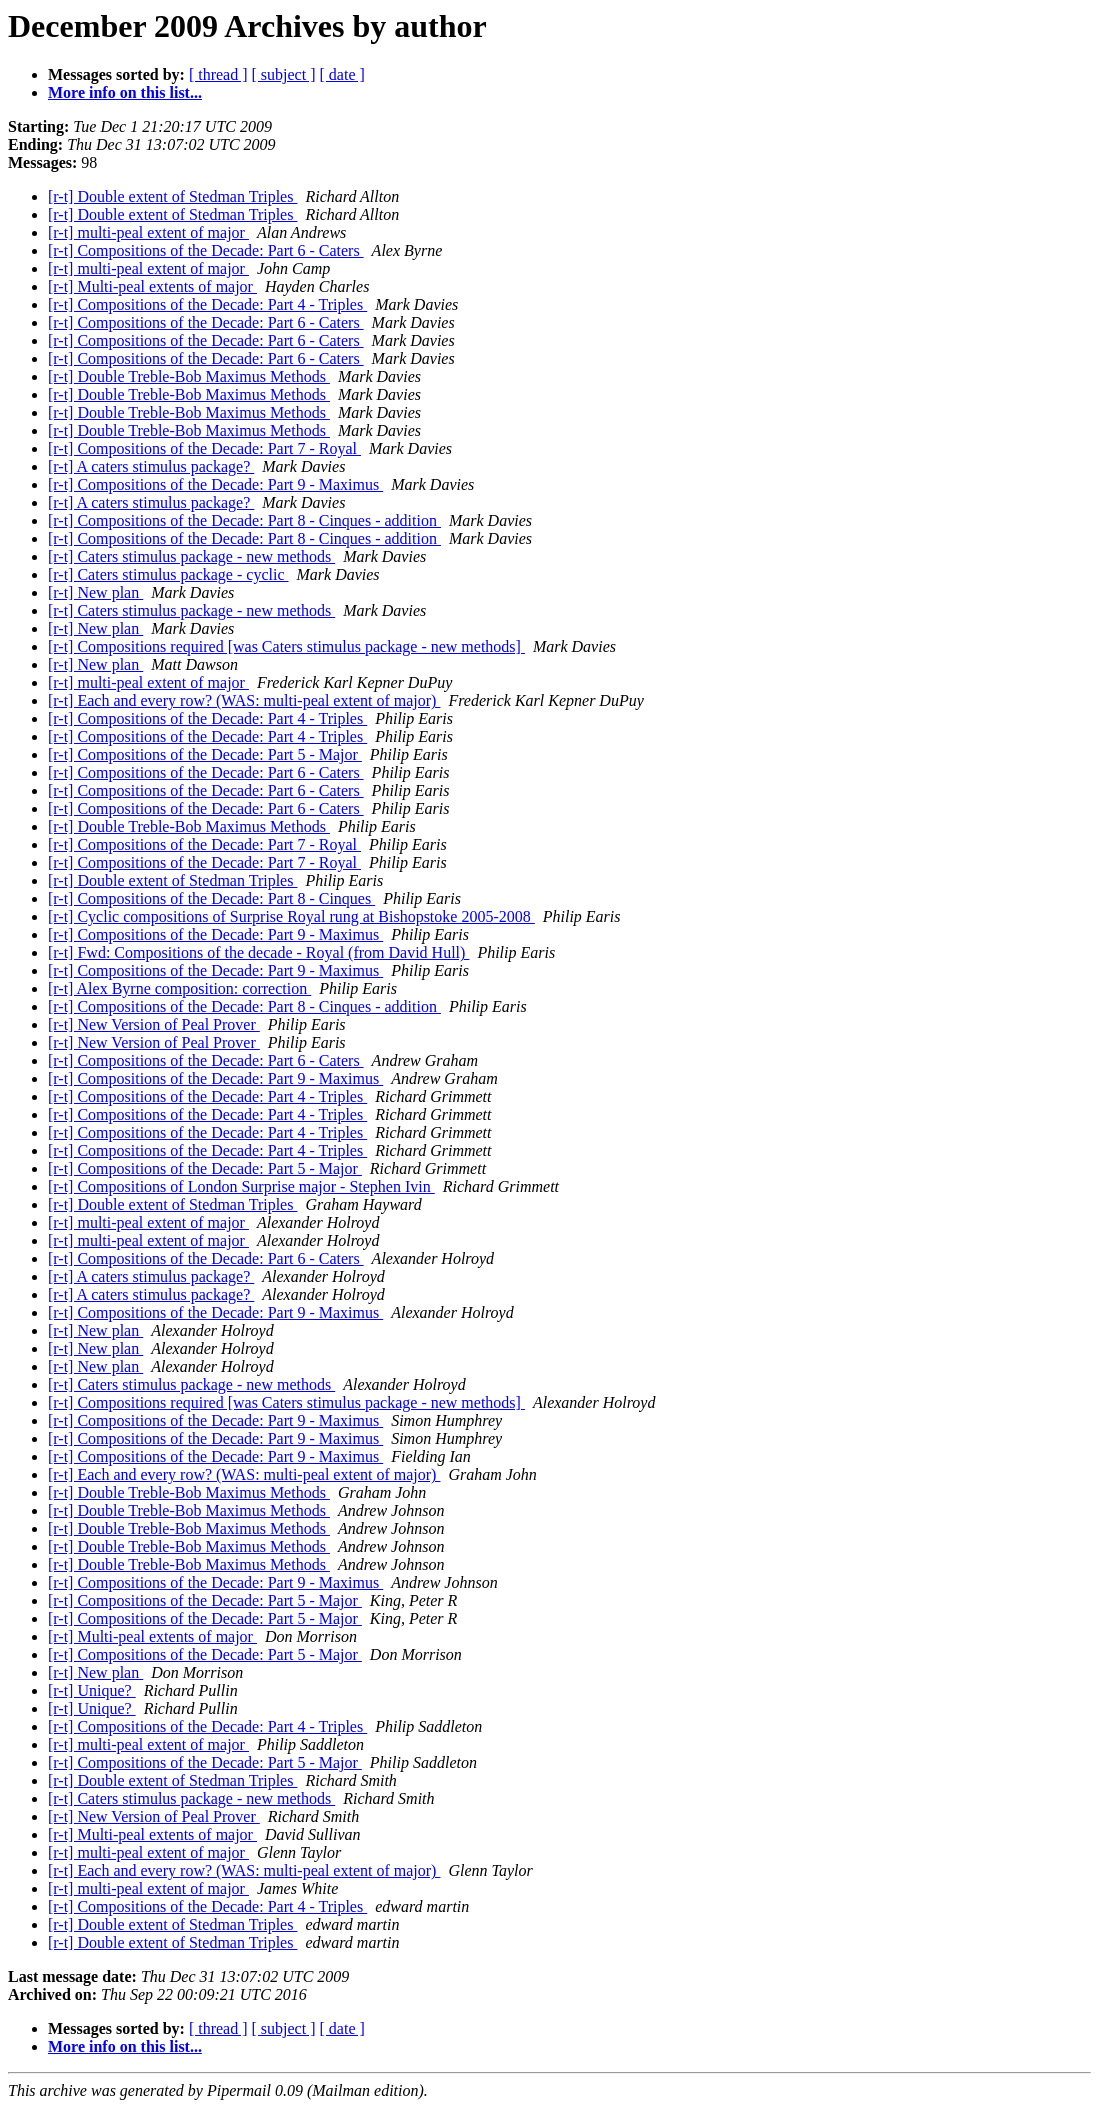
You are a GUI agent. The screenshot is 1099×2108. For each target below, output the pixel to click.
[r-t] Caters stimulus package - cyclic (168, 574)
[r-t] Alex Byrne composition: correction (179, 988)
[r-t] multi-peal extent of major (148, 232)
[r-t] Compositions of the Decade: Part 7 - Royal (204, 448)
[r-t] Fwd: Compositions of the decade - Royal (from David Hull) (258, 952)
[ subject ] (284, 74)
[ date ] (342, 74)
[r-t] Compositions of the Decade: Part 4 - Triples (207, 304)
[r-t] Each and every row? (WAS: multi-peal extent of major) (244, 700)
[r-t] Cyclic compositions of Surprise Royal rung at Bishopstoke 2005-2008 (291, 916)
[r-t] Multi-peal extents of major (152, 286)
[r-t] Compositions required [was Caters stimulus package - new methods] (286, 646)
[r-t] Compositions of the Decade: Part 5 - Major (205, 754)
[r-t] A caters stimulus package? (151, 466)
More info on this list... (125, 92)
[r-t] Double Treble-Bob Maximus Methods (189, 376)
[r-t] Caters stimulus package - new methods (191, 556)
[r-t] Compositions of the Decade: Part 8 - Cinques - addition (244, 520)
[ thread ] (218, 74)
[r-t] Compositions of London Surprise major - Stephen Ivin (241, 1186)
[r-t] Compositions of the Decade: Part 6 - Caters (206, 250)
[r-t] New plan (95, 592)
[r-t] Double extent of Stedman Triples (172, 196)
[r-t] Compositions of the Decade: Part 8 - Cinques (211, 898)
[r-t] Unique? (92, 1690)
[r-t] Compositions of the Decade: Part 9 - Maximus (215, 484)
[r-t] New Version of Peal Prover (154, 1024)
